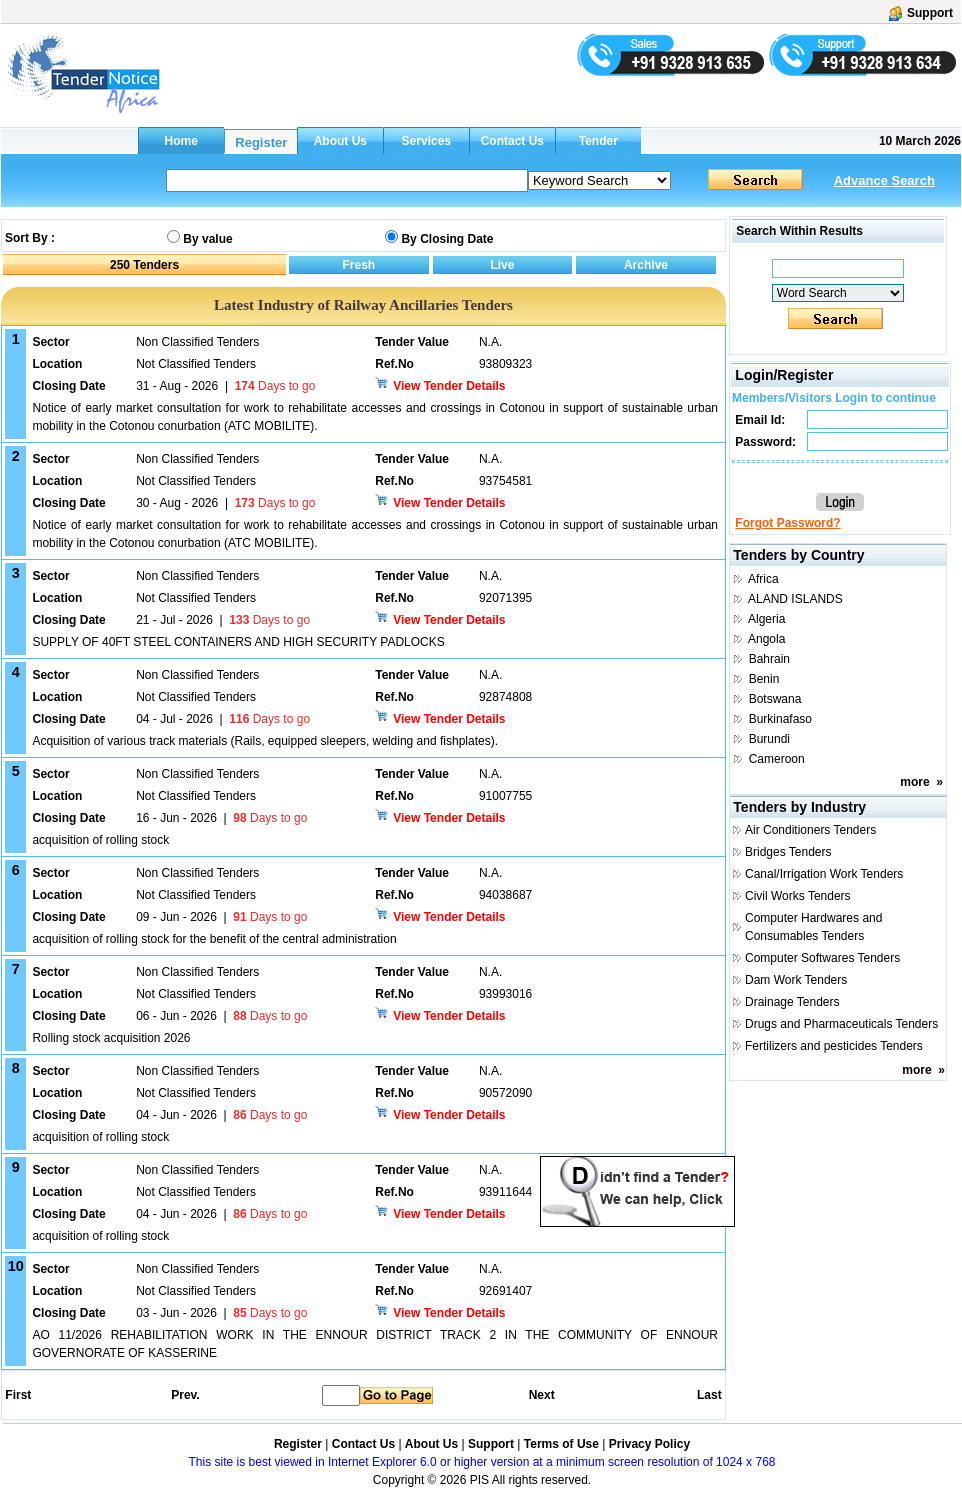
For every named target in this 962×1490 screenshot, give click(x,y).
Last (709, 1395)
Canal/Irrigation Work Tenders (824, 874)
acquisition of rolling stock (100, 840)
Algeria (766, 619)
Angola (766, 639)
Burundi (769, 739)
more (914, 782)
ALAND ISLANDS (795, 599)
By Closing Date (447, 239)
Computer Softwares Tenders (822, 958)
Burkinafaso (780, 719)
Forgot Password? (787, 523)
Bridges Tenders (788, 852)
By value (207, 239)
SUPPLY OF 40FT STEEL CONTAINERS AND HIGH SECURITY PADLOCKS (238, 642)
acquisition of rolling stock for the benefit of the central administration (214, 939)
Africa (763, 579)
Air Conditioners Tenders (810, 830)
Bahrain (769, 659)
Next (542, 1395)
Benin (764, 679)
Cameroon (777, 759)
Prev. (185, 1395)
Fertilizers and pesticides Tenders (834, 1046)
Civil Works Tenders (798, 896)
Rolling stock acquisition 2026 (111, 1038)
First (17, 1395)
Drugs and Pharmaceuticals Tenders (841, 1024)
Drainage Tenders (792, 1002)
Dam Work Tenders (796, 980)
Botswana (775, 699)
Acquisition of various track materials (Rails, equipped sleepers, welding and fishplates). (265, 741)
